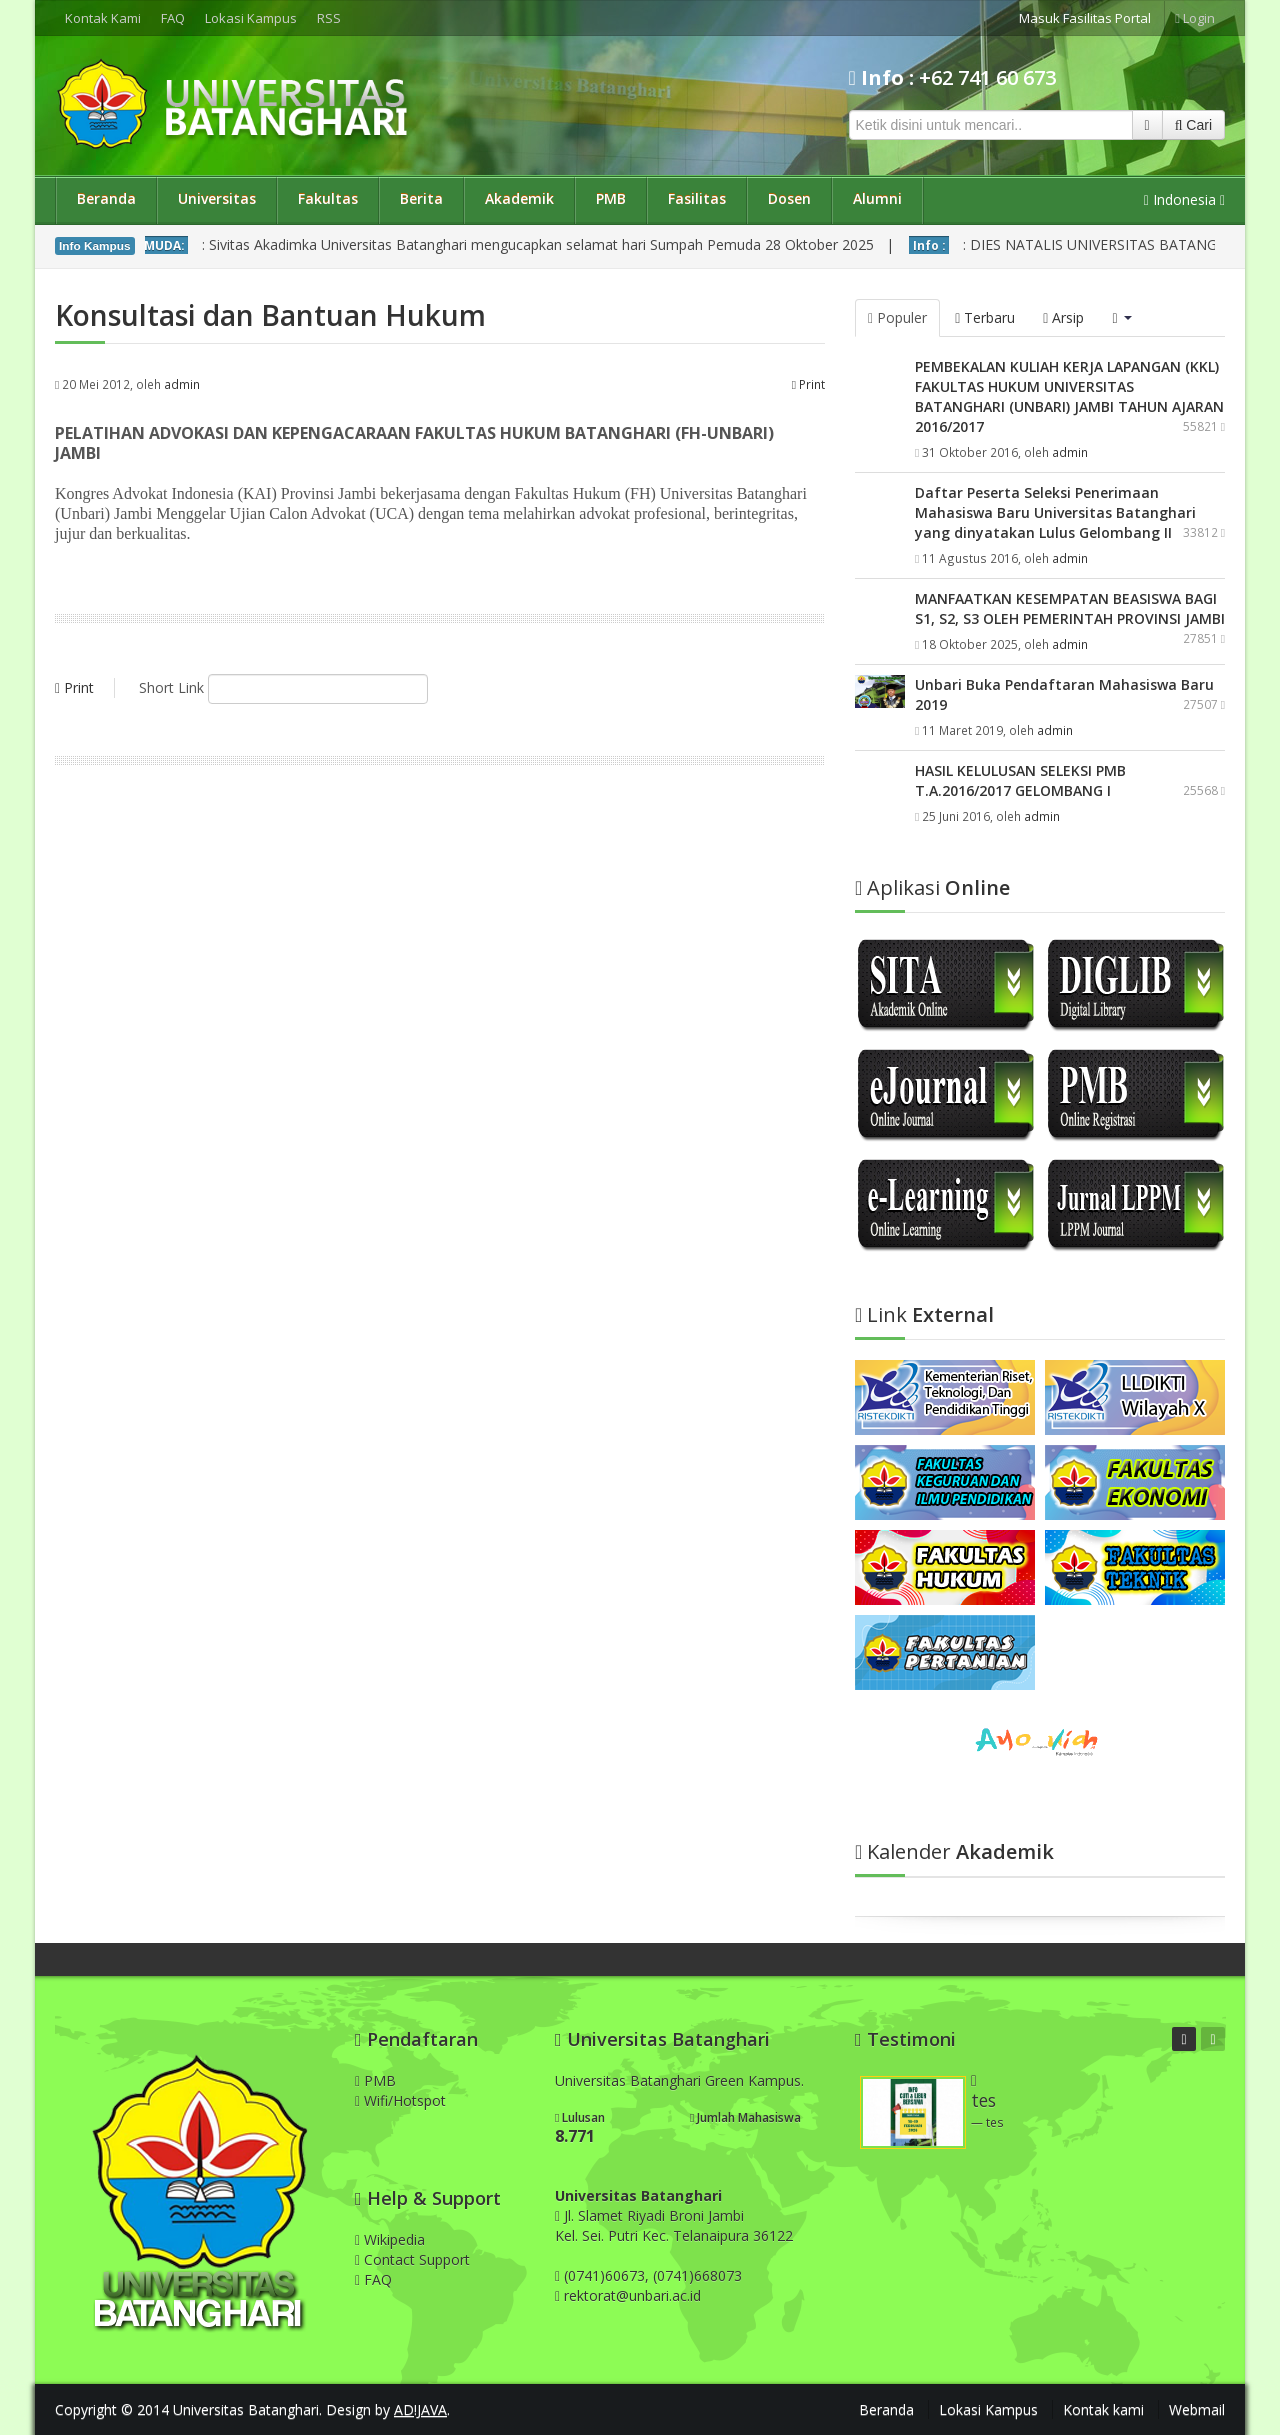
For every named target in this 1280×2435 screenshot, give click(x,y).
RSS (329, 18)
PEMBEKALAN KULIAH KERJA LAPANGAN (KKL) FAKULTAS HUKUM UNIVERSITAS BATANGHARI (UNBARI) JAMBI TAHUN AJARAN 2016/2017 (1069, 396)
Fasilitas (697, 198)
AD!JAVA (420, 2409)
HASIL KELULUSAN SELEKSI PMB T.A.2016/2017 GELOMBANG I (1020, 780)
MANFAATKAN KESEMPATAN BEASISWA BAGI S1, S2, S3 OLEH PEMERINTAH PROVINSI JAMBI (1070, 608)
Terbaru (985, 317)
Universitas (217, 198)
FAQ (173, 18)
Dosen (789, 198)
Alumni (877, 198)
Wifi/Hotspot (400, 2100)
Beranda (106, 198)
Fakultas (328, 198)
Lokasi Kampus (251, 18)
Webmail (1197, 2409)
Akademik (519, 198)
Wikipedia (390, 2239)
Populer (897, 317)
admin (182, 384)
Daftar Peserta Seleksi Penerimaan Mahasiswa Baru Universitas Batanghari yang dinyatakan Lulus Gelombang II (1055, 512)
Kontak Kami (103, 18)
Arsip (1063, 317)
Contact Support (412, 2259)
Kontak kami (1103, 2409)
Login (1195, 18)
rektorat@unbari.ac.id (632, 2295)
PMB (611, 198)
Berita (421, 198)
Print (808, 384)
